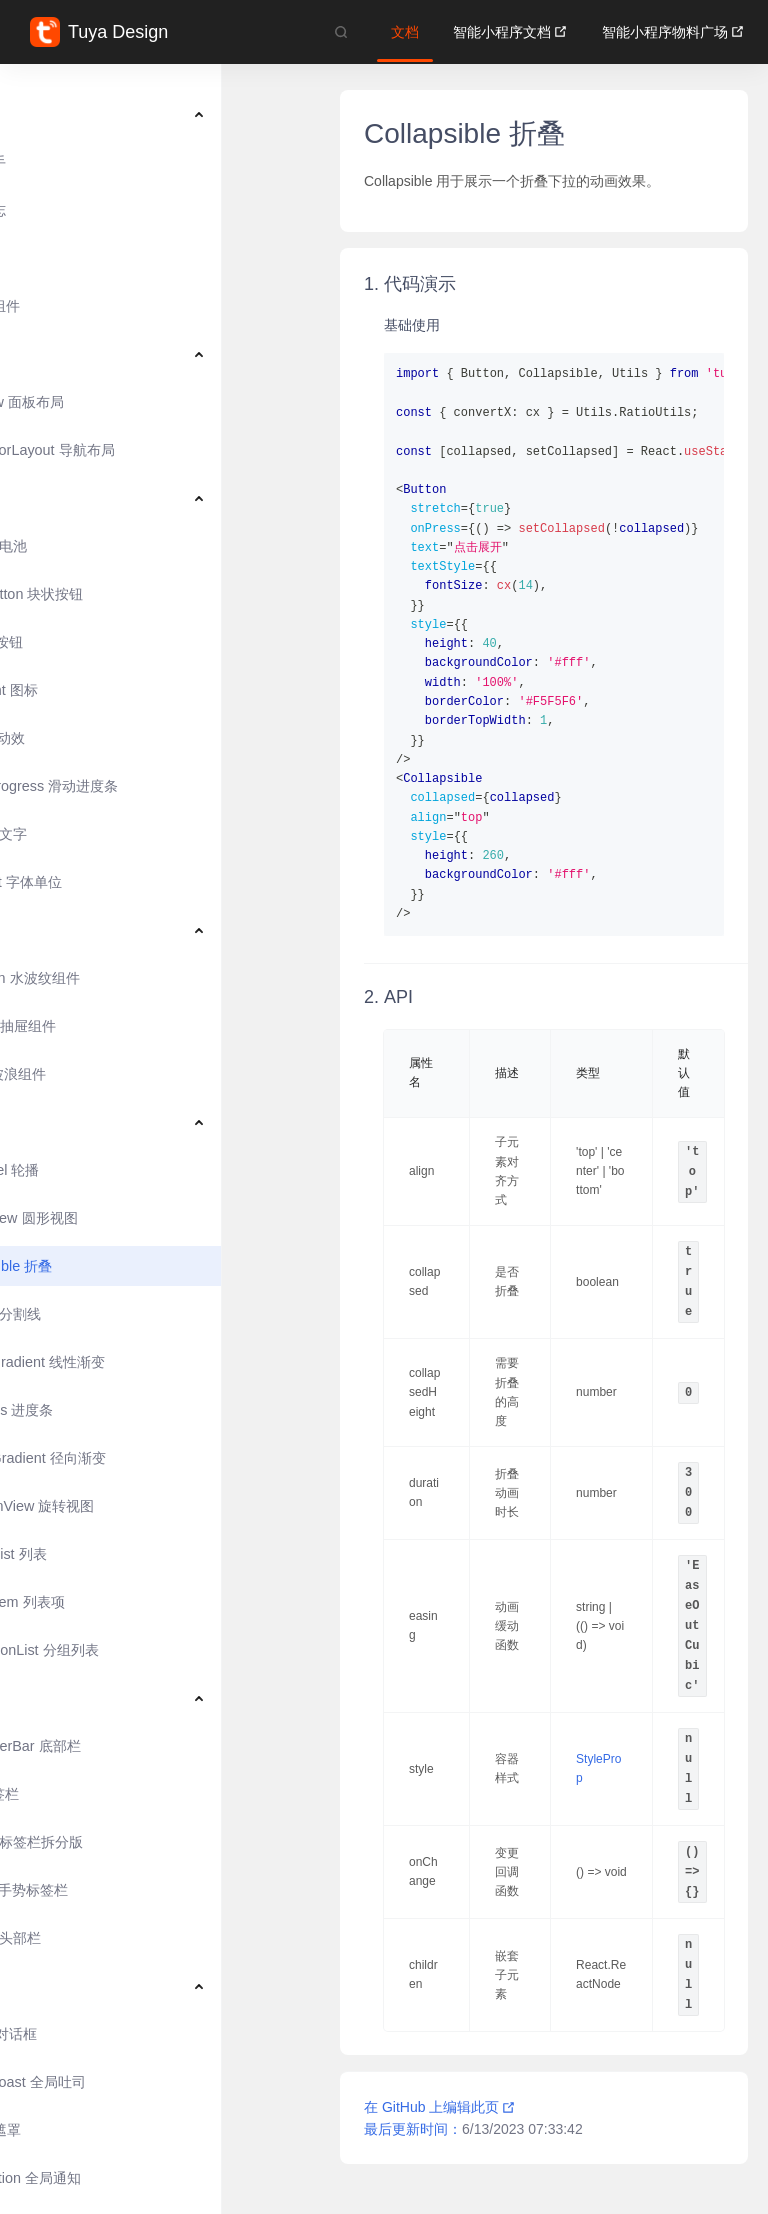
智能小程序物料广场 (673, 32)
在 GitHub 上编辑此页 (440, 2107)
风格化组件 (83, 306)
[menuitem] (160, 114)
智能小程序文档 (510, 32)
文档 (405, 32)
